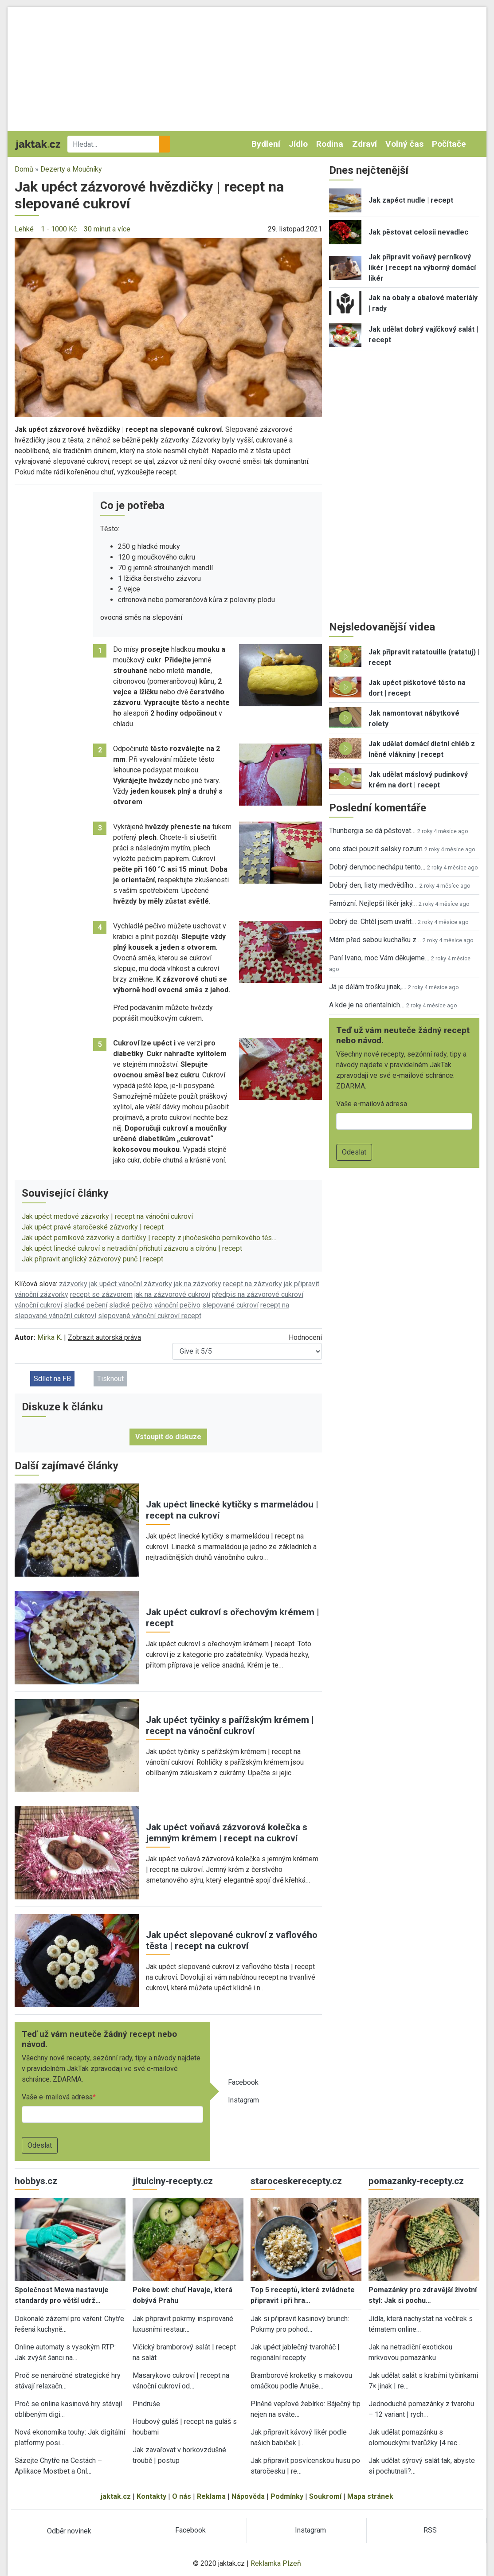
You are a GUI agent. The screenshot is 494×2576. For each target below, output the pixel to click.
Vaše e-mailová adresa (57, 2097)
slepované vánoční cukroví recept (149, 1315)
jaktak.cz (116, 2496)
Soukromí (325, 2496)
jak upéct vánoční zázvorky (130, 1284)
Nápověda (248, 2496)
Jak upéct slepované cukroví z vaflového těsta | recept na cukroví (232, 1940)
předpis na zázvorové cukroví (257, 1294)
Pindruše (146, 2404)
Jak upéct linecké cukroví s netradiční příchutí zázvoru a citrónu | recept (132, 1248)
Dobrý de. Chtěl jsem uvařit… (372, 921)
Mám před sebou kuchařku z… (375, 940)
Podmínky (287, 2496)
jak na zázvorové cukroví (172, 1294)
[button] (168, 327)
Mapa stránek (370, 2496)
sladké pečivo (131, 1305)
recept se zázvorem (101, 1294)
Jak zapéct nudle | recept (411, 200)
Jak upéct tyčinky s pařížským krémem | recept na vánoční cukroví (230, 1725)
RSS (430, 2530)
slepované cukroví (230, 1305)
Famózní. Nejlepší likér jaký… (373, 903)
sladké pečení (85, 1305)
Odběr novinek (69, 2531)
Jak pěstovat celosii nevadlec (418, 232)
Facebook (243, 2082)
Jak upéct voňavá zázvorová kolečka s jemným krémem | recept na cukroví (226, 1833)
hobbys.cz (36, 2181)
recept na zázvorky (252, 1284)
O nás (181, 2496)
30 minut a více (107, 229)
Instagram (243, 2100)
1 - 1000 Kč (59, 229)
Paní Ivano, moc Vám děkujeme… (379, 958)
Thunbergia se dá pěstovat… (372, 830)
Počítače (449, 144)
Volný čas (404, 144)
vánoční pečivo (177, 1305)
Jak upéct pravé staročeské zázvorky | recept (93, 1227)
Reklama (211, 2496)
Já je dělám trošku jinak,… (367, 987)
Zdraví (364, 144)
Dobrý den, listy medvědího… (373, 885)
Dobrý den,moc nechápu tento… (377, 867)
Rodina (329, 144)
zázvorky (73, 1284)
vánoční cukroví (38, 1305)
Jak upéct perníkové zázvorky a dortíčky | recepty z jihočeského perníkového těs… (149, 1237)
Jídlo (298, 144)
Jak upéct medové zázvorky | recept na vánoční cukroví (107, 1216)
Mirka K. (49, 1337)
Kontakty (151, 2496)
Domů (24, 169)
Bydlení (265, 144)
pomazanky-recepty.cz (416, 2181)
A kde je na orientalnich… (366, 1005)
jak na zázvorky (197, 1284)
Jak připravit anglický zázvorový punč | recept (92, 1259)
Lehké (24, 229)
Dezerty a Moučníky (71, 169)
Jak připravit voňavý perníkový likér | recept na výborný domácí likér (422, 267)
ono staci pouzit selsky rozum (376, 849)
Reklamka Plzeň (276, 2563)
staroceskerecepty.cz (296, 2181)
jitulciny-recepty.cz (173, 2181)
